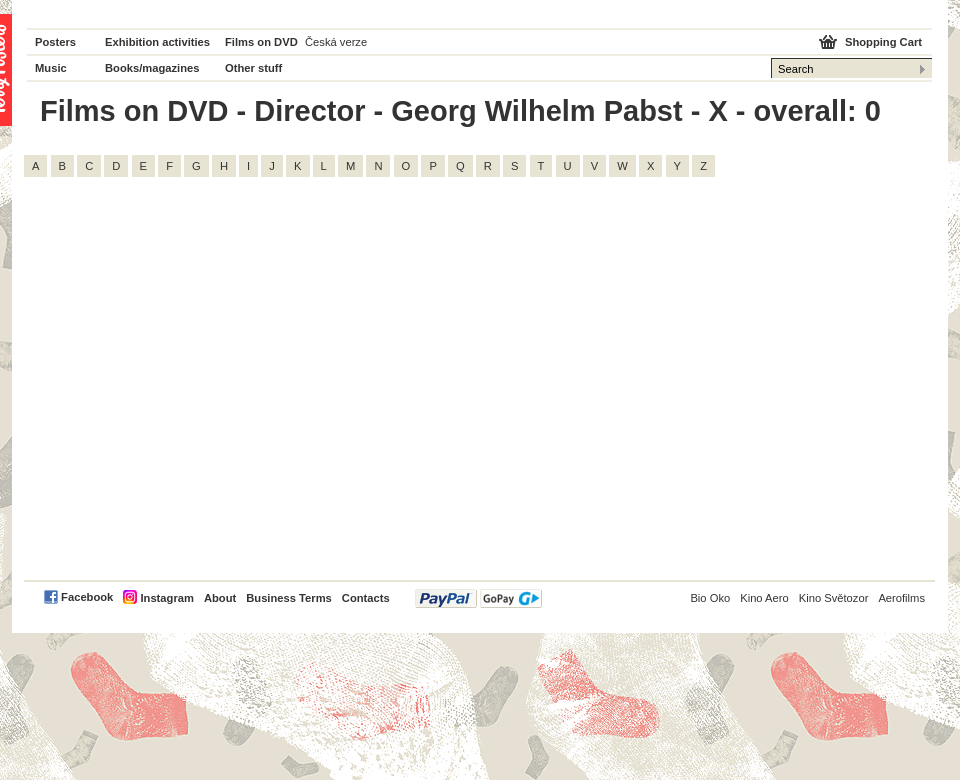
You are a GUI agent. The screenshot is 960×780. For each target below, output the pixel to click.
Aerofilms (901, 598)
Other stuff (253, 68)
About (220, 598)
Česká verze (336, 42)
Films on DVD (261, 42)
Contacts (366, 598)
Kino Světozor (834, 598)
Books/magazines (152, 68)
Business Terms (289, 598)
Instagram (166, 598)
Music (51, 68)
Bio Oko (710, 598)
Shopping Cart (883, 42)
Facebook (87, 597)
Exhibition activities (157, 42)
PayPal (478, 598)
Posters (55, 42)
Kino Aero (764, 598)
